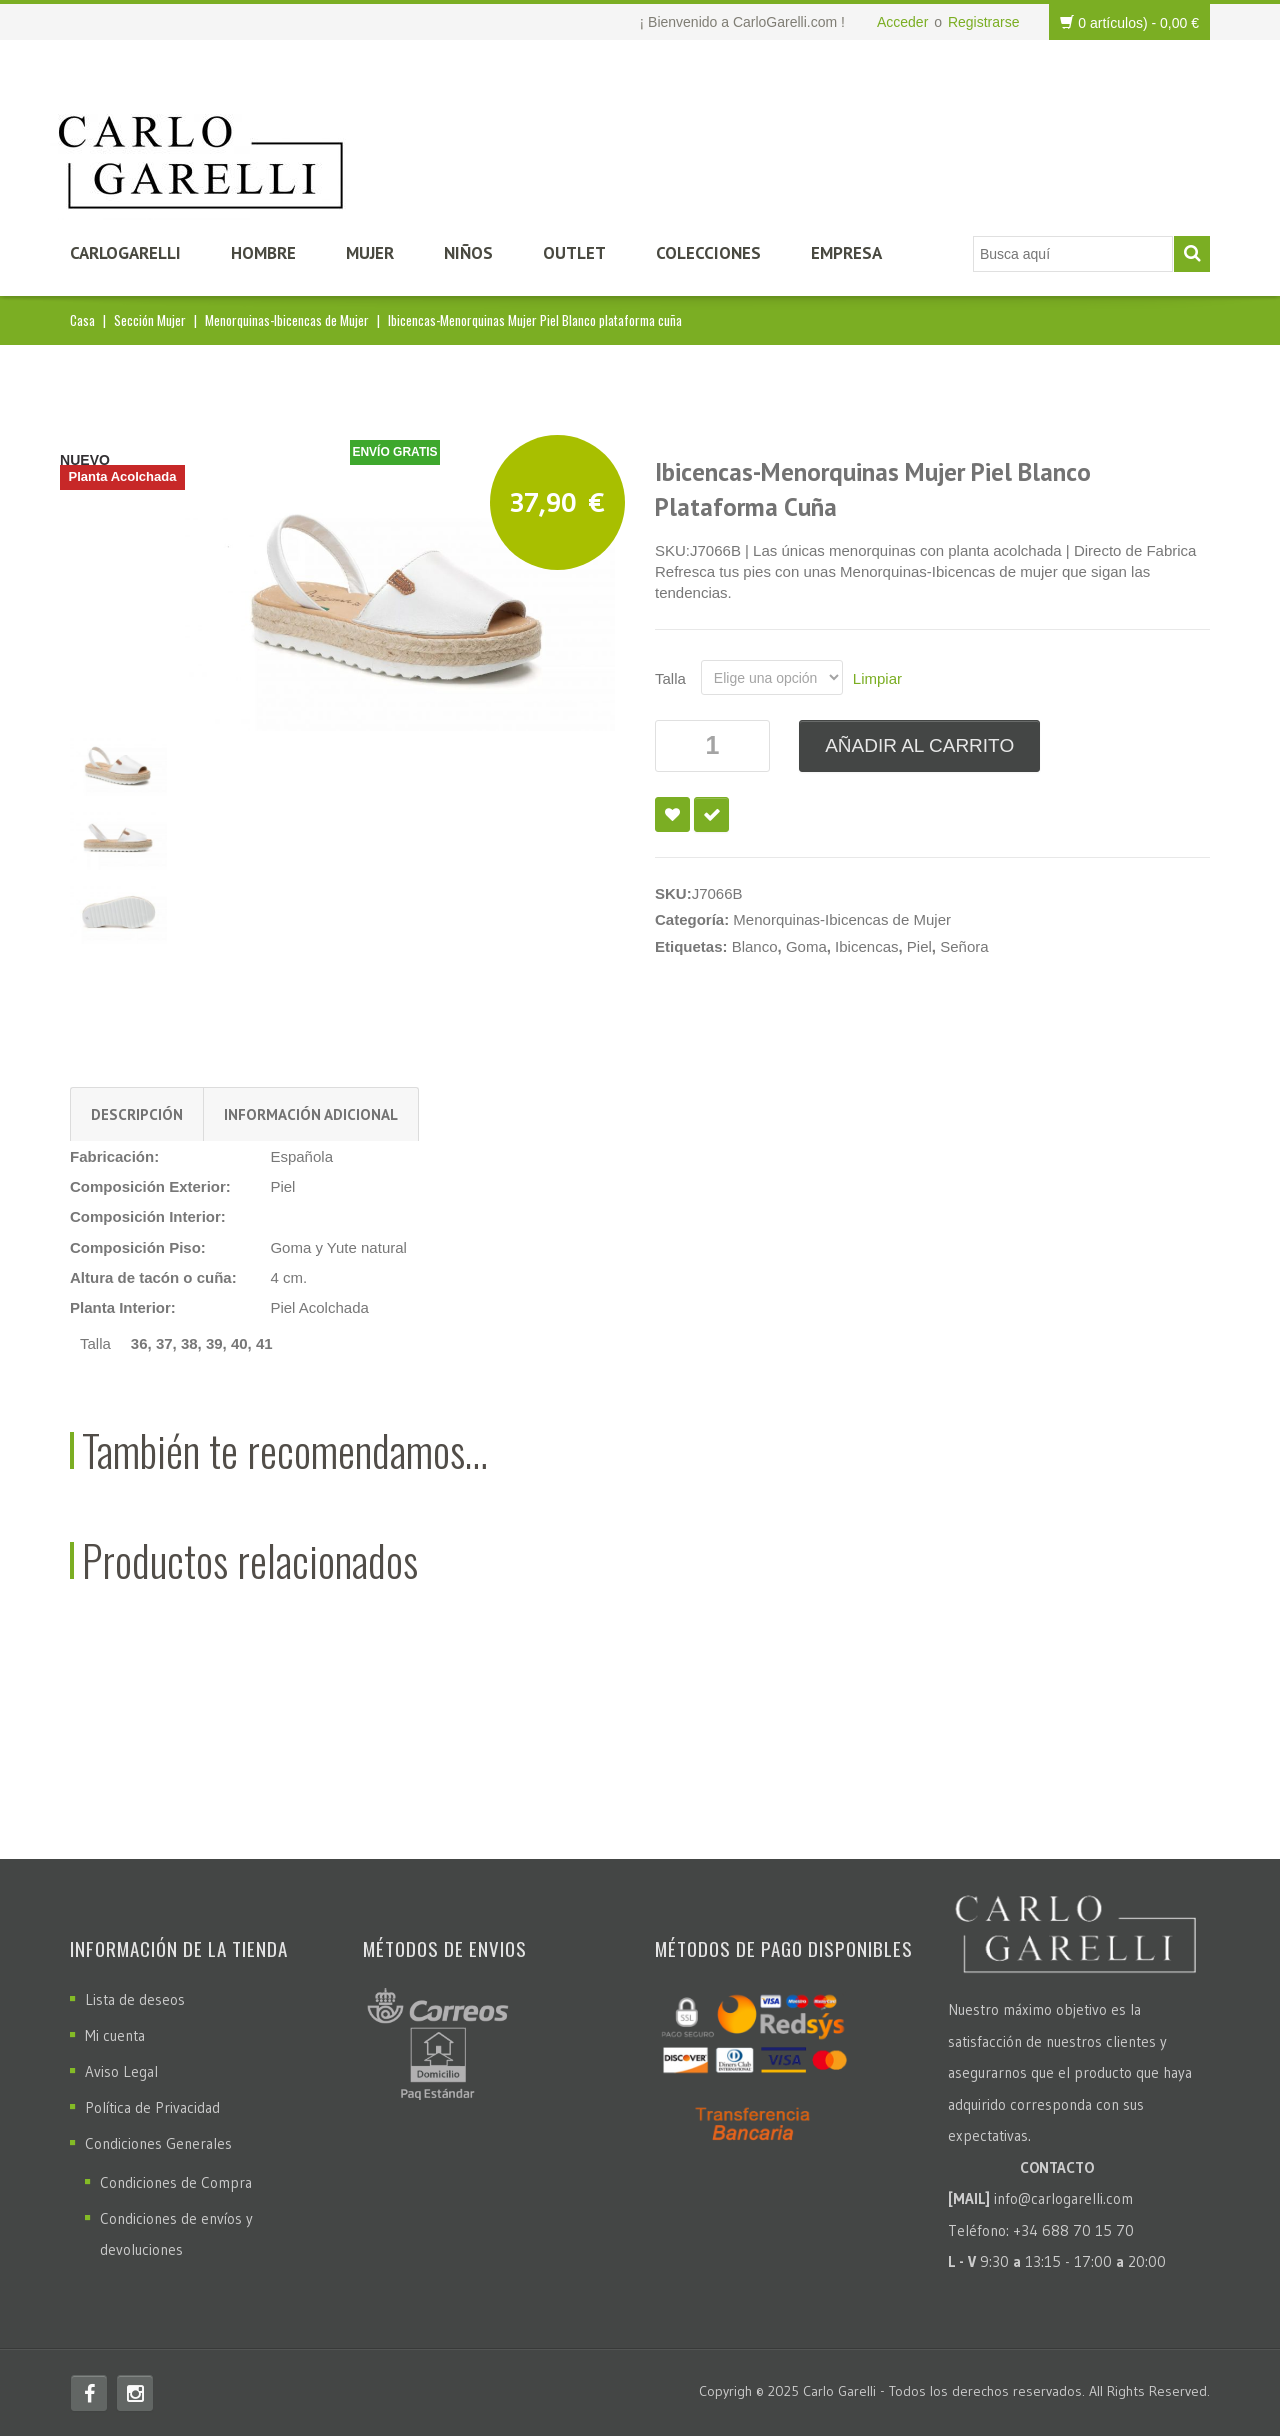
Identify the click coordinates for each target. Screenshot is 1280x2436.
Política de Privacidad (152, 2107)
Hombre (263, 253)
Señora (964, 946)
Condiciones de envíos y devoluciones (176, 2234)
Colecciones (708, 253)
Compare (711, 814)
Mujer (370, 253)
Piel (919, 946)
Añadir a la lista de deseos (672, 814)
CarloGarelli (125, 253)
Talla (670, 678)
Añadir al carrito (919, 745)
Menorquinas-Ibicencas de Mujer (287, 320)
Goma (806, 946)
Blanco (755, 946)
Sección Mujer (150, 320)
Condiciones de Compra (176, 2182)
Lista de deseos (135, 1999)
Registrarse (984, 22)
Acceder (902, 22)
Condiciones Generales (158, 2143)
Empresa (846, 253)
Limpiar (877, 678)
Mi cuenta (115, 2035)
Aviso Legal (121, 2071)
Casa (82, 320)
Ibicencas (866, 946)
